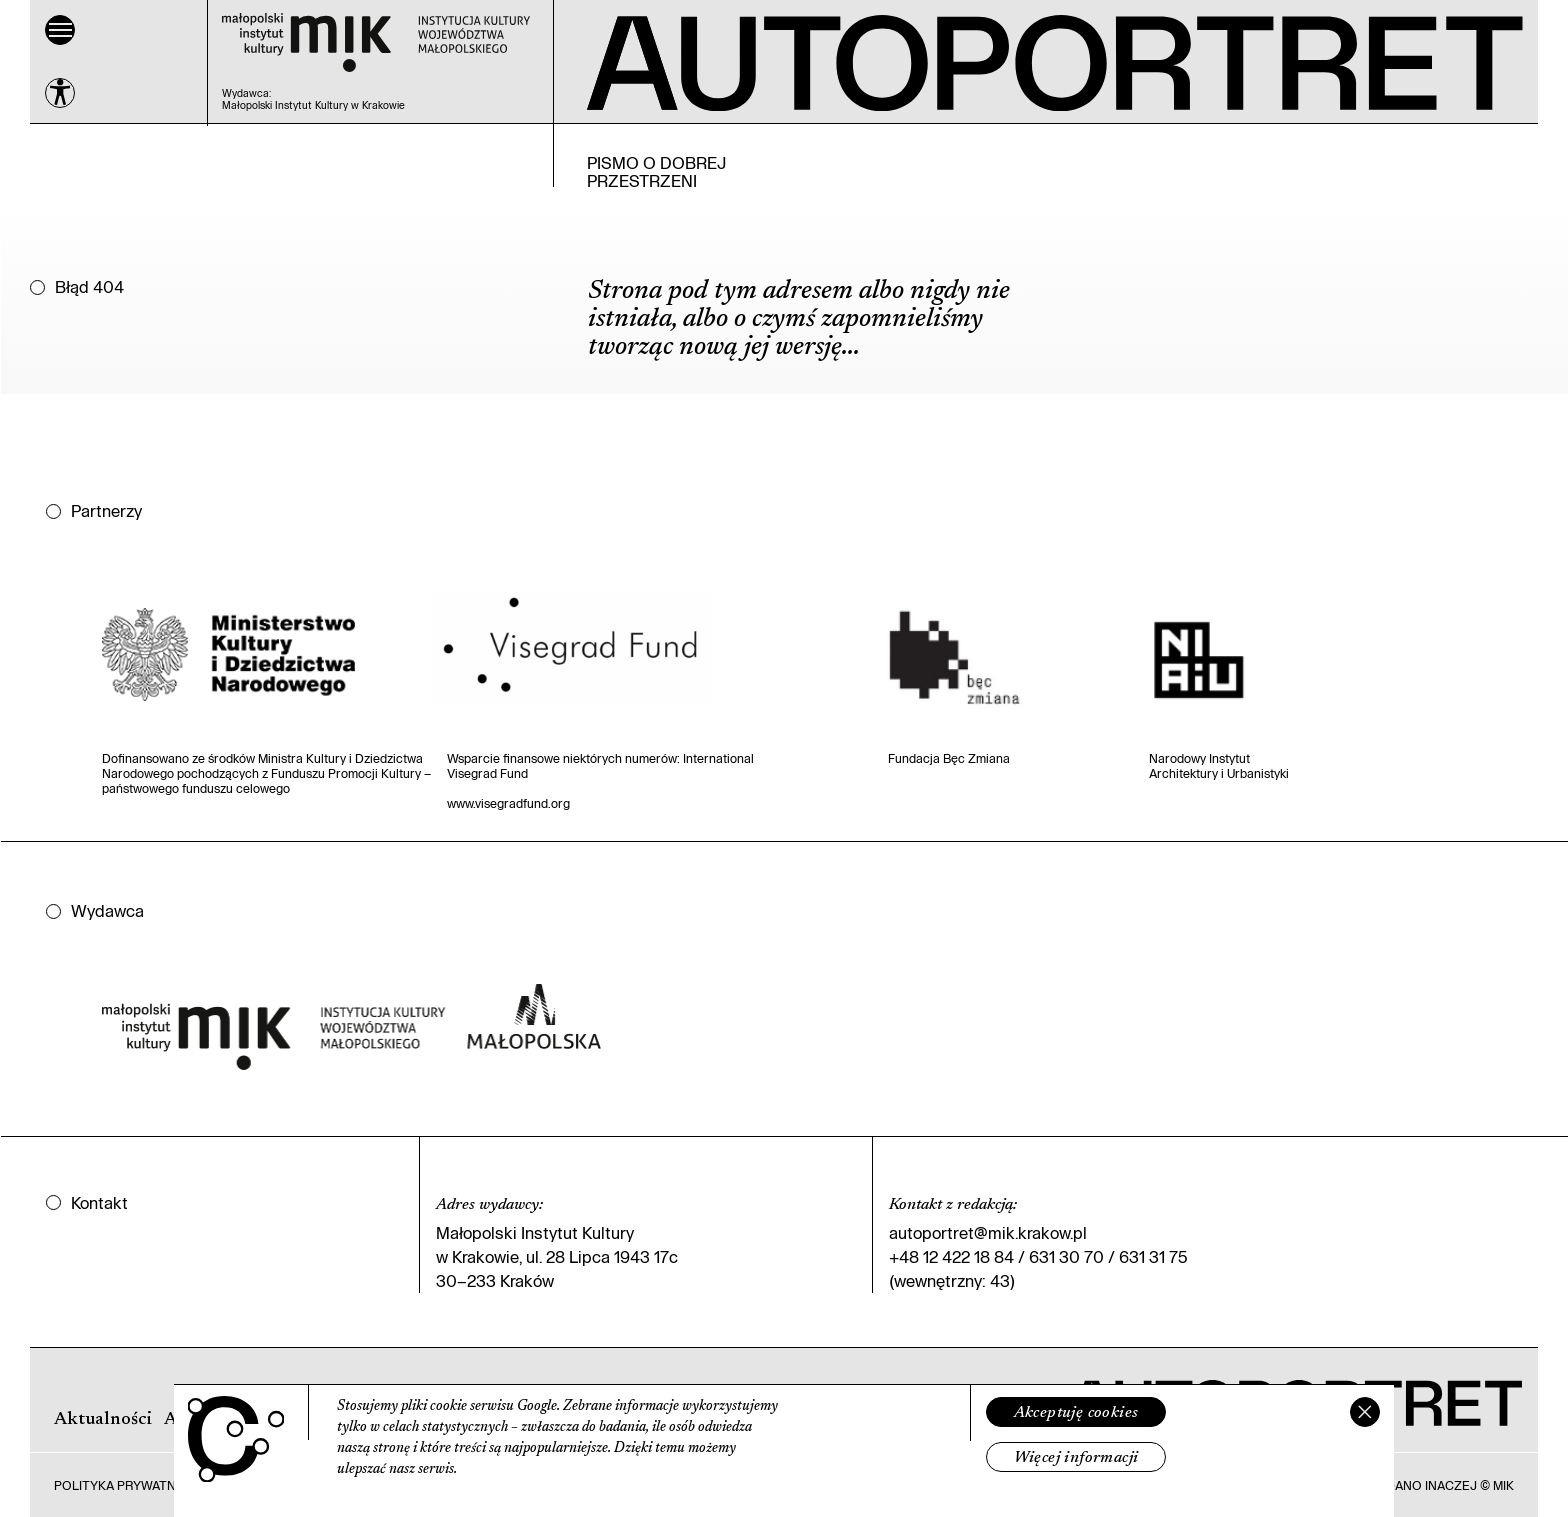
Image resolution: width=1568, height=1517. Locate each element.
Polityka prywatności (130, 1485)
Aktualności (103, 1420)
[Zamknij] (1365, 1412)
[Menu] (60, 30)
